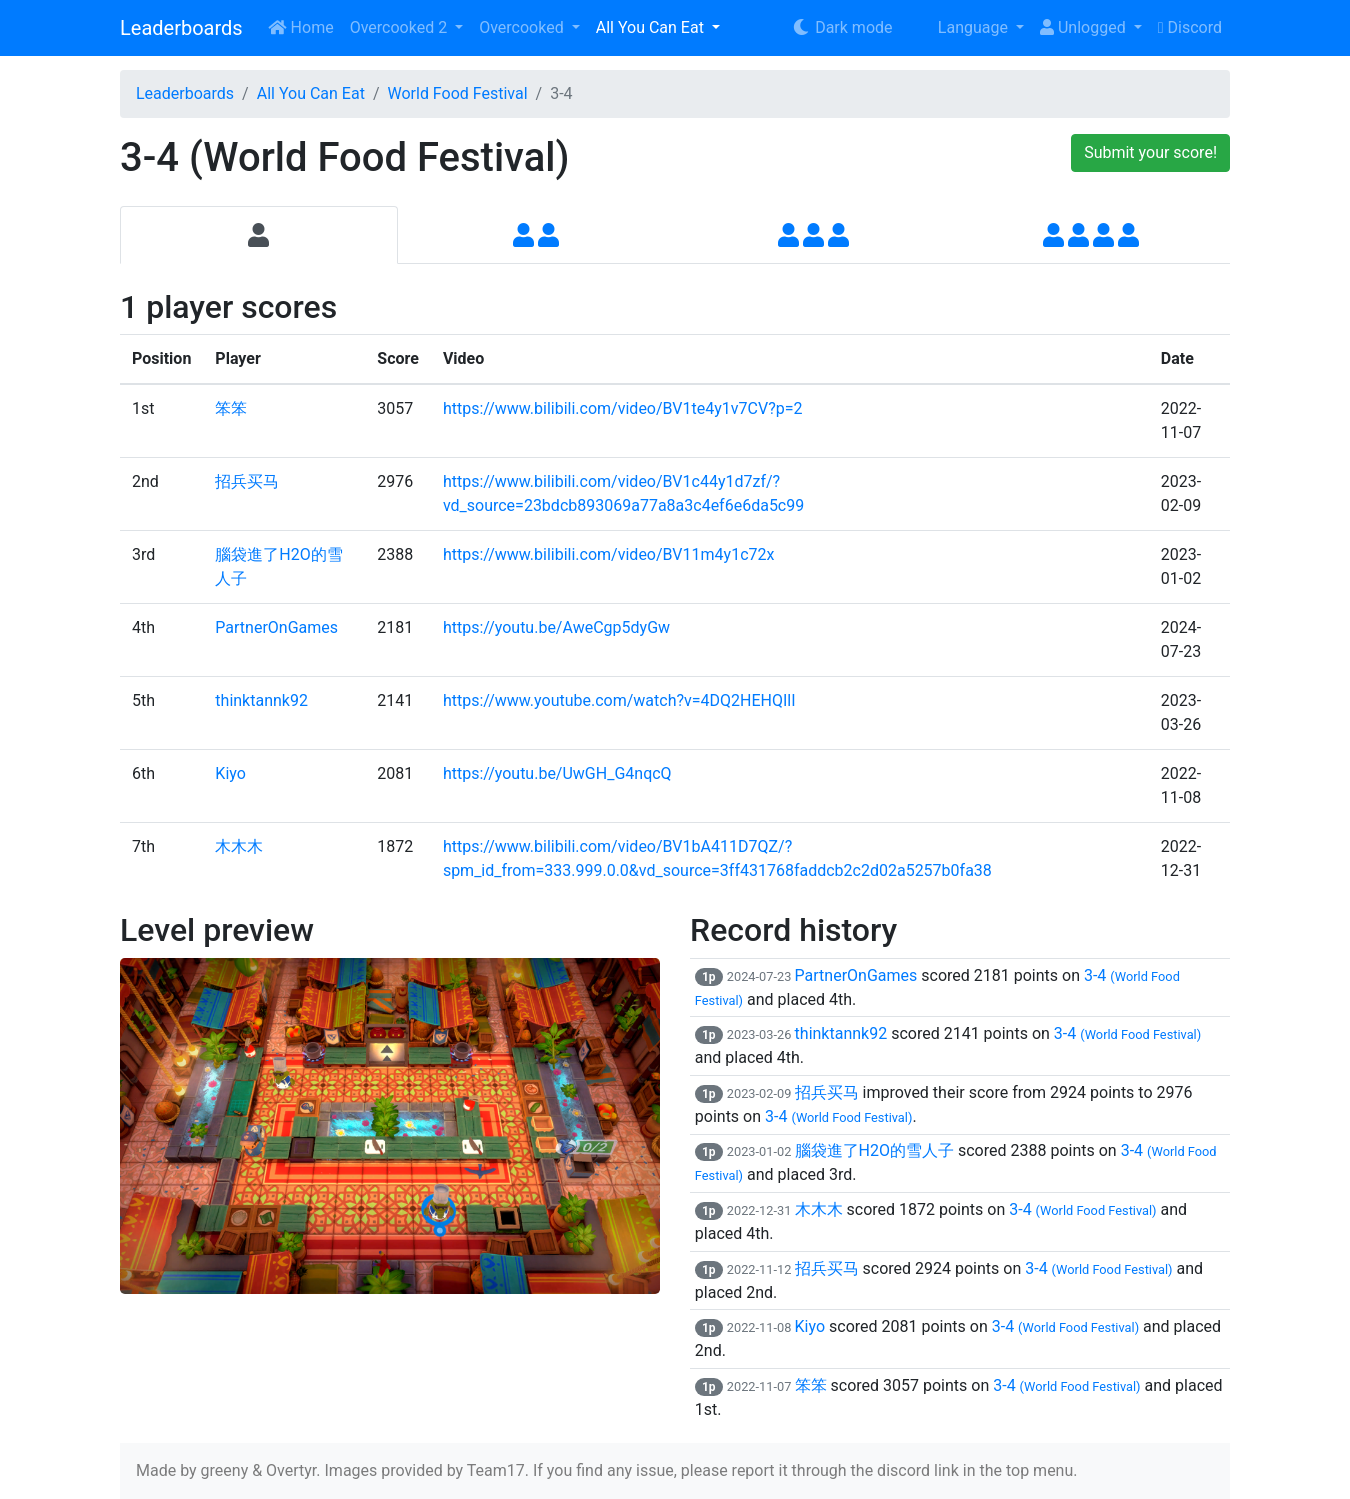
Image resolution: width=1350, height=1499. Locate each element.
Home (300, 27)
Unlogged (1085, 27)
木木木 (239, 846)
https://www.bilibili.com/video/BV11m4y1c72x (609, 554)
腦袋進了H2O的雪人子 (874, 1150)
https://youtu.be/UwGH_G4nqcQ (557, 773)
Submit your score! (1150, 152)
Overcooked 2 (400, 27)
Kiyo (230, 773)
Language (960, 27)
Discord (1190, 27)
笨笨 (231, 408)
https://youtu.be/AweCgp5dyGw (556, 627)
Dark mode (841, 27)
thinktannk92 (261, 700)
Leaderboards (181, 28)
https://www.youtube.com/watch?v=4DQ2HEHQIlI (619, 700)
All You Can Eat (652, 27)
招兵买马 (247, 481)
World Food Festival (457, 93)
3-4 (1127, 1033)
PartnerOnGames (276, 627)
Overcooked (523, 27)
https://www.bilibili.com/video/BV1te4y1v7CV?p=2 (623, 408)
